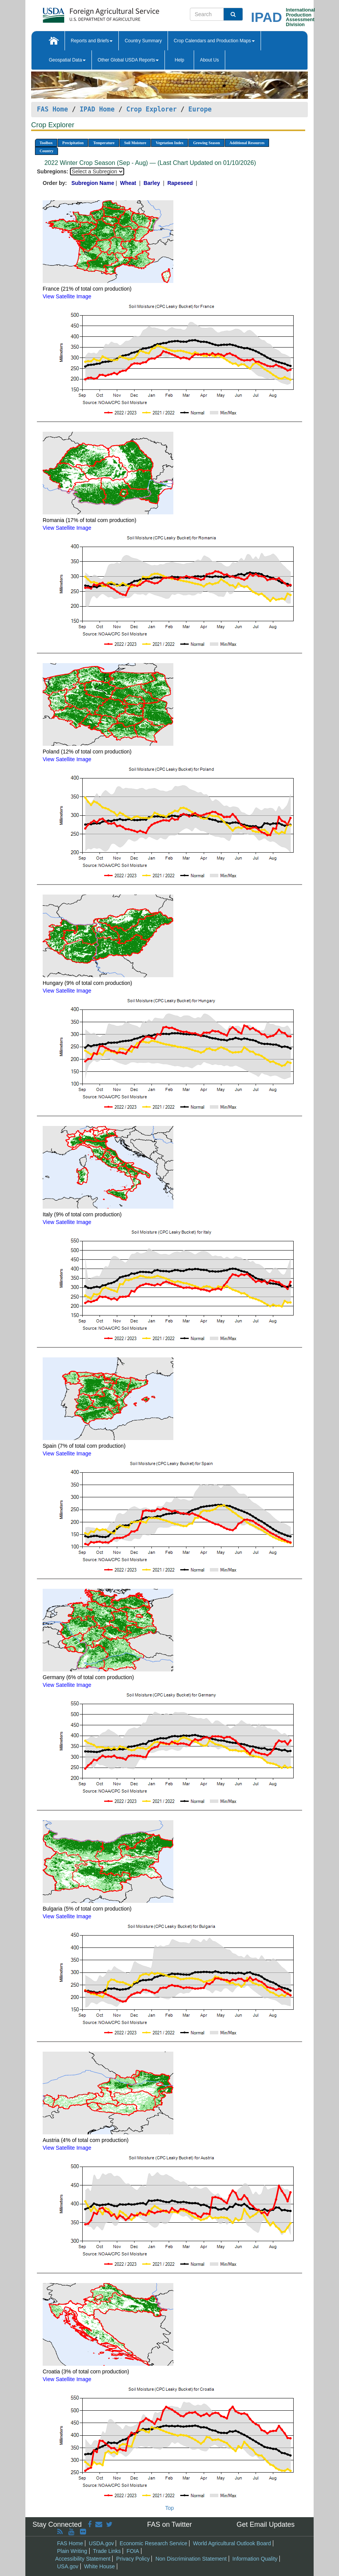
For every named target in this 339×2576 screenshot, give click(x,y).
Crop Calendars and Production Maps (214, 40)
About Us (209, 60)
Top (169, 2508)
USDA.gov (101, 2543)
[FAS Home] (82, 12)
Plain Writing (72, 2551)
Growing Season (206, 143)
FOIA (132, 2551)
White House (99, 2566)
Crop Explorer (151, 109)
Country (46, 151)
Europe (200, 109)
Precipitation (72, 143)
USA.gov (67, 2566)
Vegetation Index (169, 143)
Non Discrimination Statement (190, 2559)
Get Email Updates (265, 2524)
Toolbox (46, 143)
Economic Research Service (153, 2543)
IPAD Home (97, 109)
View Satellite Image (67, 296)
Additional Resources (246, 143)
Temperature (104, 143)
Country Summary (143, 40)
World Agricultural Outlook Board (232, 2543)
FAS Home (52, 109)
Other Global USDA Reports (128, 60)
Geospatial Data (67, 60)
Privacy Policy (133, 2559)
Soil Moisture (135, 143)
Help (179, 60)
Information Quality (255, 2559)
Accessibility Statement (83, 2559)
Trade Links (107, 2551)
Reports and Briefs (92, 40)
